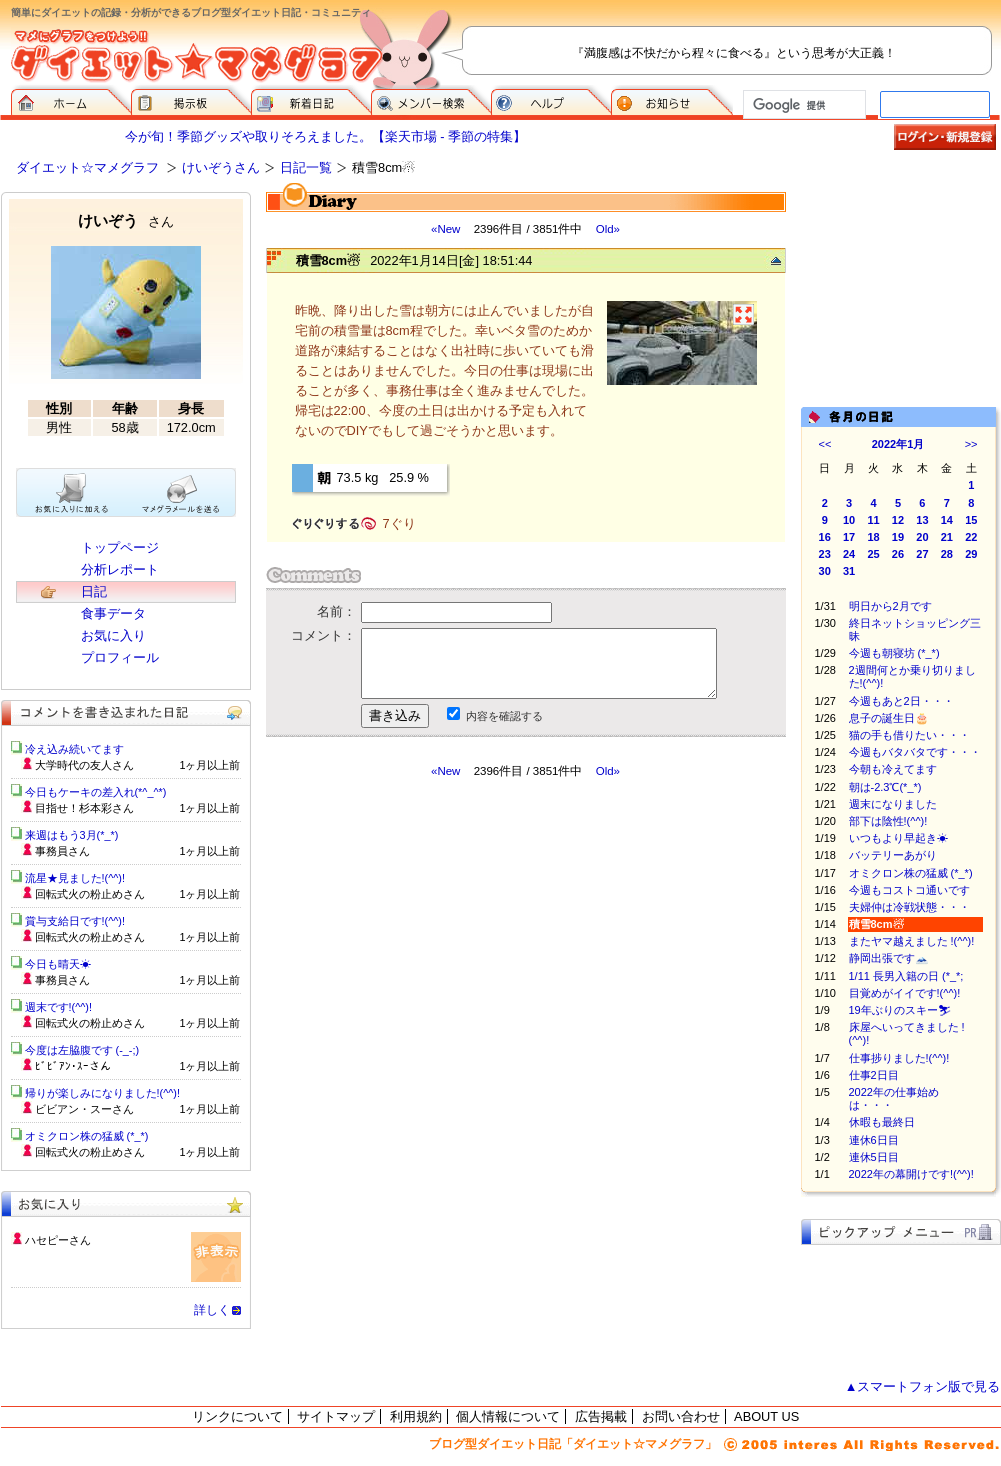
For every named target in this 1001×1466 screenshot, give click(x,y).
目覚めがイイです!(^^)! (905, 993)
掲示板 (191, 100)
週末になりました (893, 804)
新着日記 (311, 100)
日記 (94, 591)
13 (922, 520)
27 (922, 554)
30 (825, 571)
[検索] (802, 105)
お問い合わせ (681, 1416)
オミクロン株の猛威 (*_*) (911, 873)
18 (873, 537)
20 (922, 537)
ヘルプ (551, 100)
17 (849, 537)
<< (825, 444)
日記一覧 (306, 167)
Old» (608, 229)
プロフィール (120, 657)
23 (825, 554)
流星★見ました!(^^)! (75, 878)
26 (898, 554)
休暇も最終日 (893, 1122)
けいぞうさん (221, 167)
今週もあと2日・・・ (901, 701)
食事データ (113, 613)
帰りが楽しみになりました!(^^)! (103, 1093)
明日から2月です (890, 606)
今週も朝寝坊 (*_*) (894, 653)
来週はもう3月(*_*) (72, 835)
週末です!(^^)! (59, 1007)
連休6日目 (874, 1140)
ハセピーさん (58, 1240)
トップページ (120, 547)
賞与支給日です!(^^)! (82, 921)
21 (947, 537)
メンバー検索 (431, 100)
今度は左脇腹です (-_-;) (82, 1050)
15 (971, 520)
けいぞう (126, 220)
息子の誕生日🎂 (889, 718)
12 (898, 520)
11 (873, 520)
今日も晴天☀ (58, 964)
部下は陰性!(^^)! (888, 821)
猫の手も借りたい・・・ (909, 735)
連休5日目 (874, 1157)
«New (445, 229)
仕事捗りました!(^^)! (899, 1058)
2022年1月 (898, 444)
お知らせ (672, 100)
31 (849, 571)
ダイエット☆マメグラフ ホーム (71, 100)
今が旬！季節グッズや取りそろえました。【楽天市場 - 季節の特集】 (325, 136)
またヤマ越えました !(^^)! (912, 941)
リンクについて (237, 1416)
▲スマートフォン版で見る (923, 1386)
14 (947, 520)
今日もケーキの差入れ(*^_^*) (96, 792)
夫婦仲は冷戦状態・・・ (909, 907)
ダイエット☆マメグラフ (87, 167)
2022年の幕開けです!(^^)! (911, 1174)
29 (971, 554)
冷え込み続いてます (74, 749)
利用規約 (416, 1416)
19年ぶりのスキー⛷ (900, 1010)
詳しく (212, 1310)
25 (873, 554)
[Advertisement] (901, 292)
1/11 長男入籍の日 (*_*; (906, 976)
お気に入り (113, 635)
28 (947, 554)
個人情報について (508, 1416)
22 (971, 537)
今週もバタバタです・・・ (915, 752)
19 (898, 537)
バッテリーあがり (893, 855)
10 (849, 520)
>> (971, 444)
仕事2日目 (874, 1075)
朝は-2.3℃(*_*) (885, 787)
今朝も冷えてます (893, 769)
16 (825, 537)
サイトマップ (336, 1416)
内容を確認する (504, 716)
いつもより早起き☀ (898, 838)
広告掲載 (601, 1416)
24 (849, 554)
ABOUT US (766, 1416)
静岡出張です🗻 (889, 958)
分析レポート (120, 569)
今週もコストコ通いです (909, 890)
